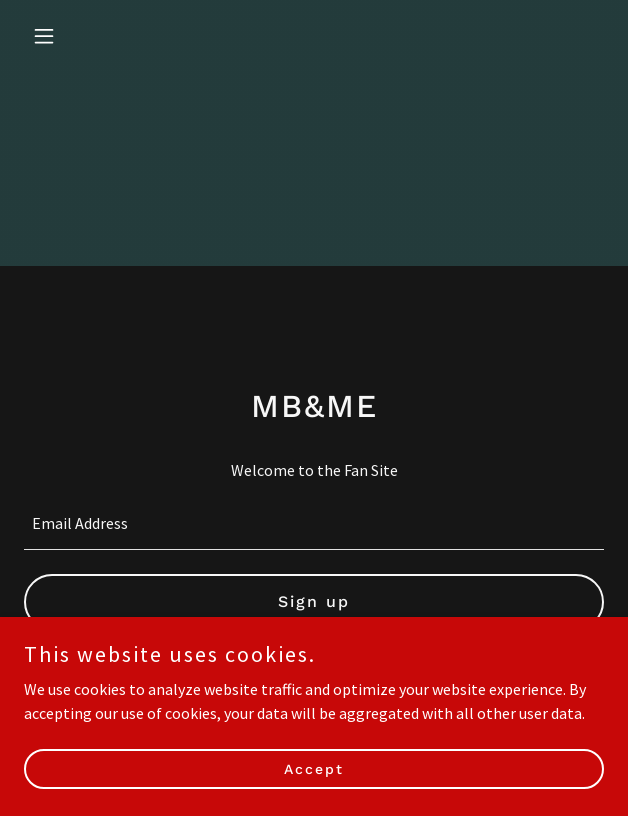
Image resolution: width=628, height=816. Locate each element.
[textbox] (314, 524)
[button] (67, 36)
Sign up (314, 601)
